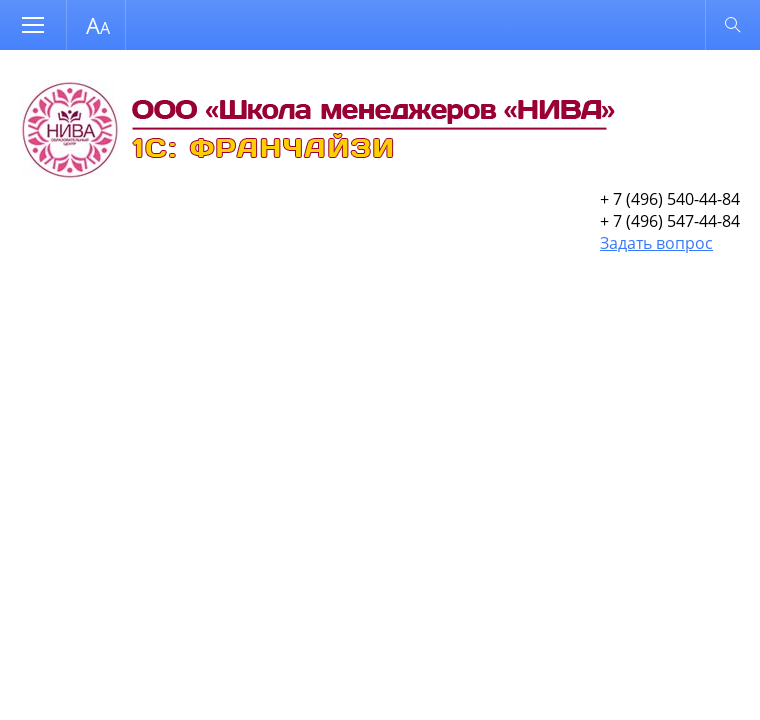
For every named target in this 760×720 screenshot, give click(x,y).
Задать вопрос (656, 243)
